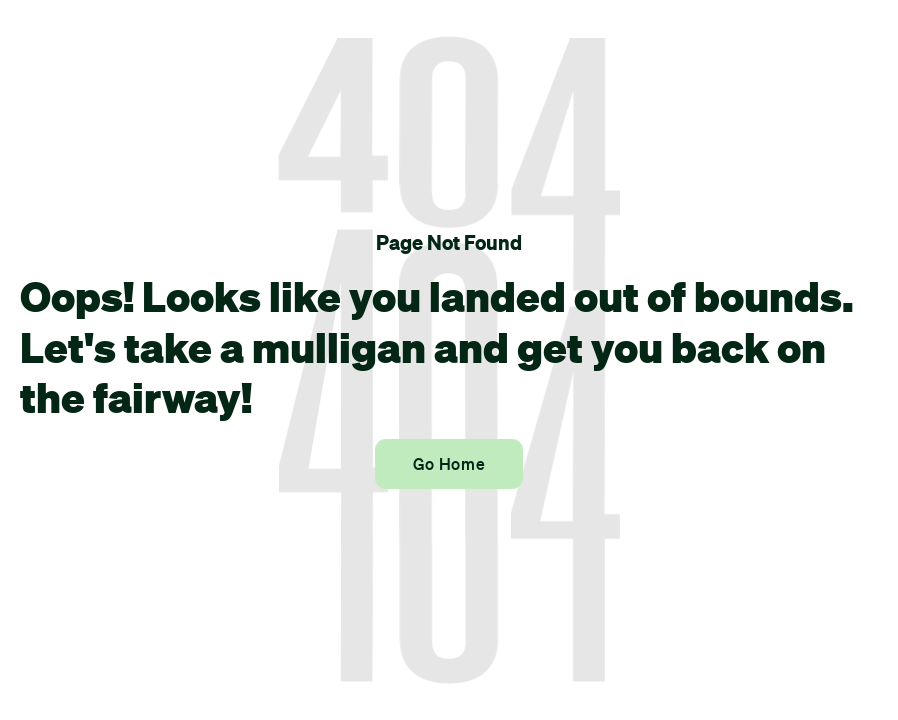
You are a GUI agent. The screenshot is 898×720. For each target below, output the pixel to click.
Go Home (449, 464)
